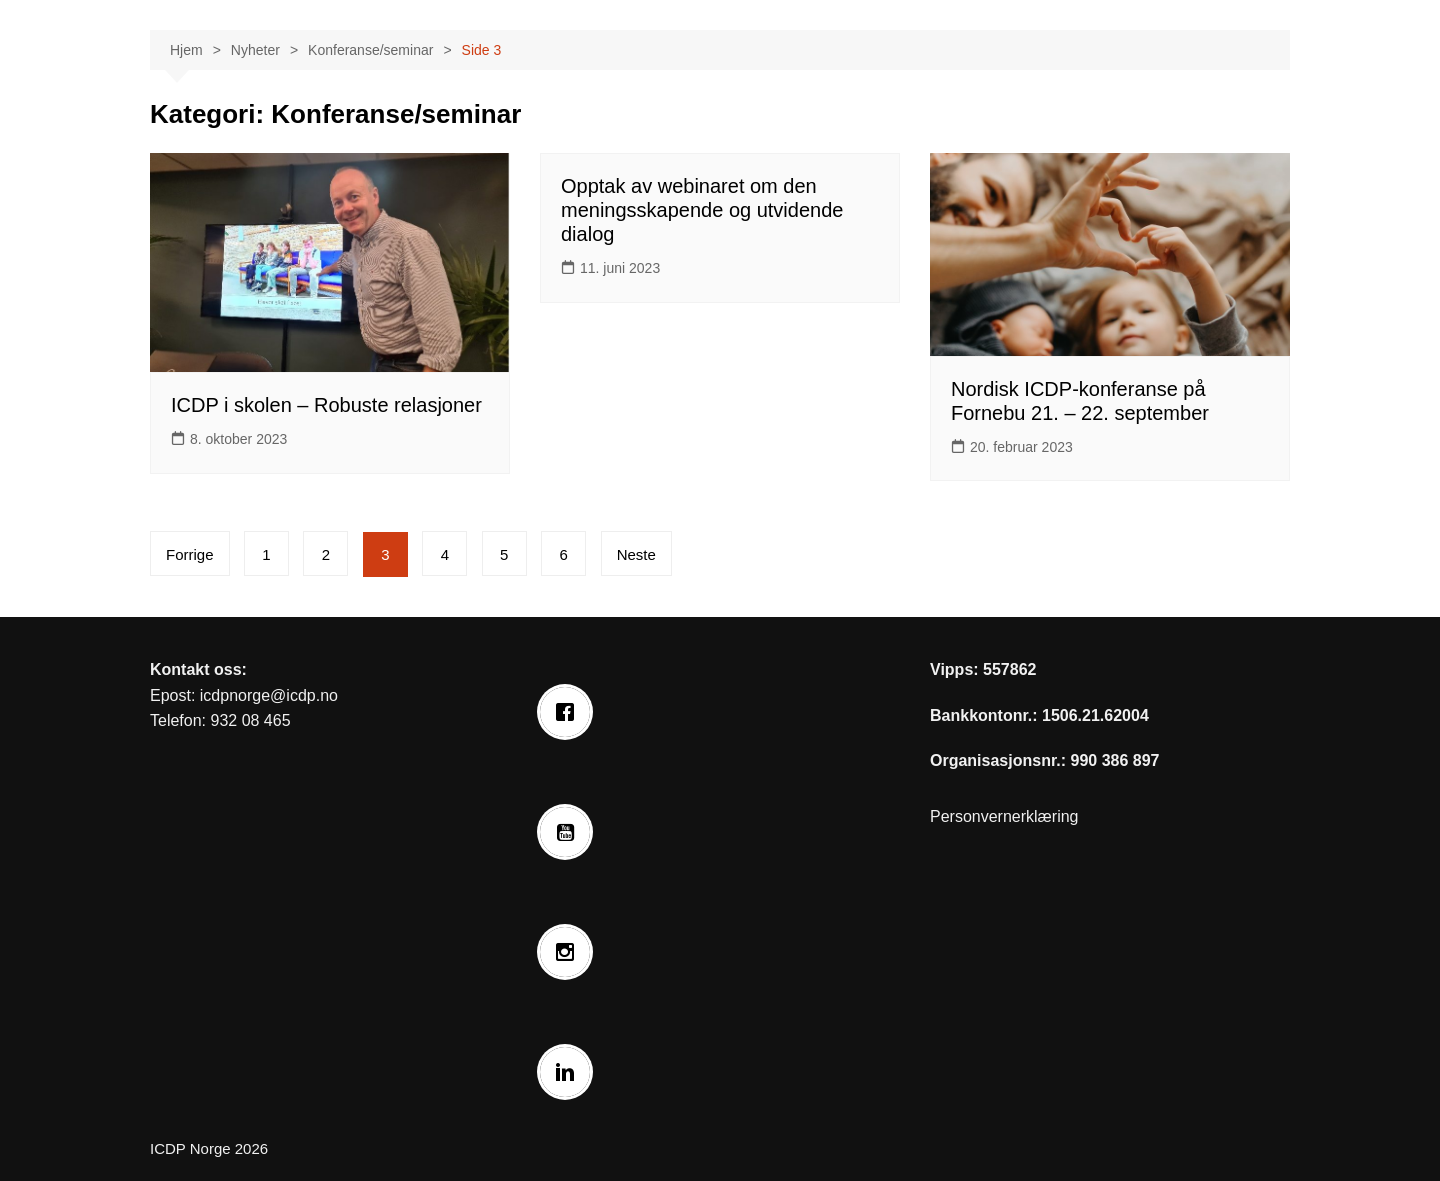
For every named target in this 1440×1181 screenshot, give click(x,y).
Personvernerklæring (1004, 816)
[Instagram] (570, 952)
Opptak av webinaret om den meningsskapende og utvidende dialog (702, 210)
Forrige (190, 554)
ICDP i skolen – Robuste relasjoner (326, 405)
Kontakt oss (196, 669)
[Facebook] (570, 712)
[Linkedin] (570, 1072)
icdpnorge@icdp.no (269, 695)
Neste (636, 554)
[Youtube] (570, 832)
